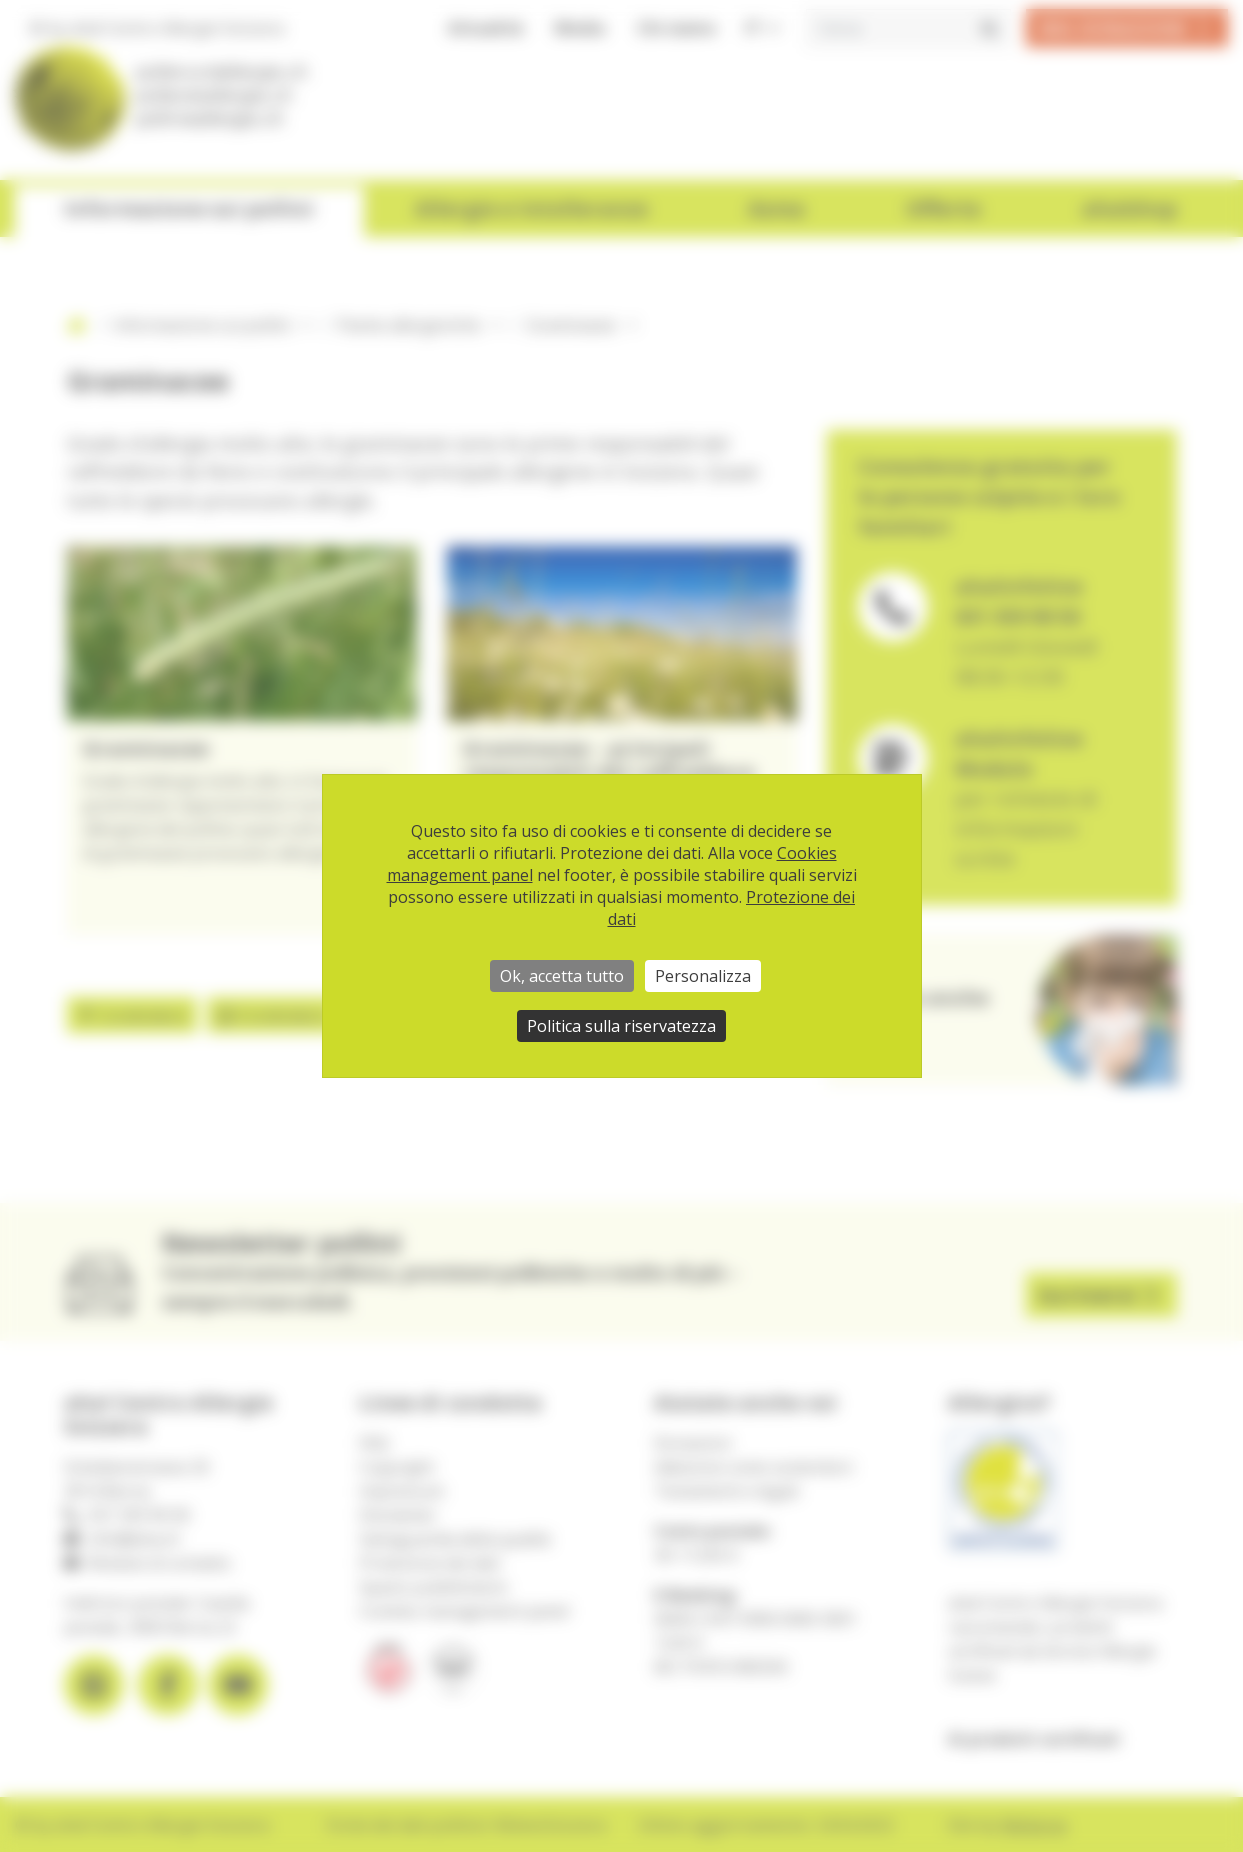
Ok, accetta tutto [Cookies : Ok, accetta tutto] (562, 976)
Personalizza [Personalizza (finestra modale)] (703, 976)
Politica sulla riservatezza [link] (621, 1026)
